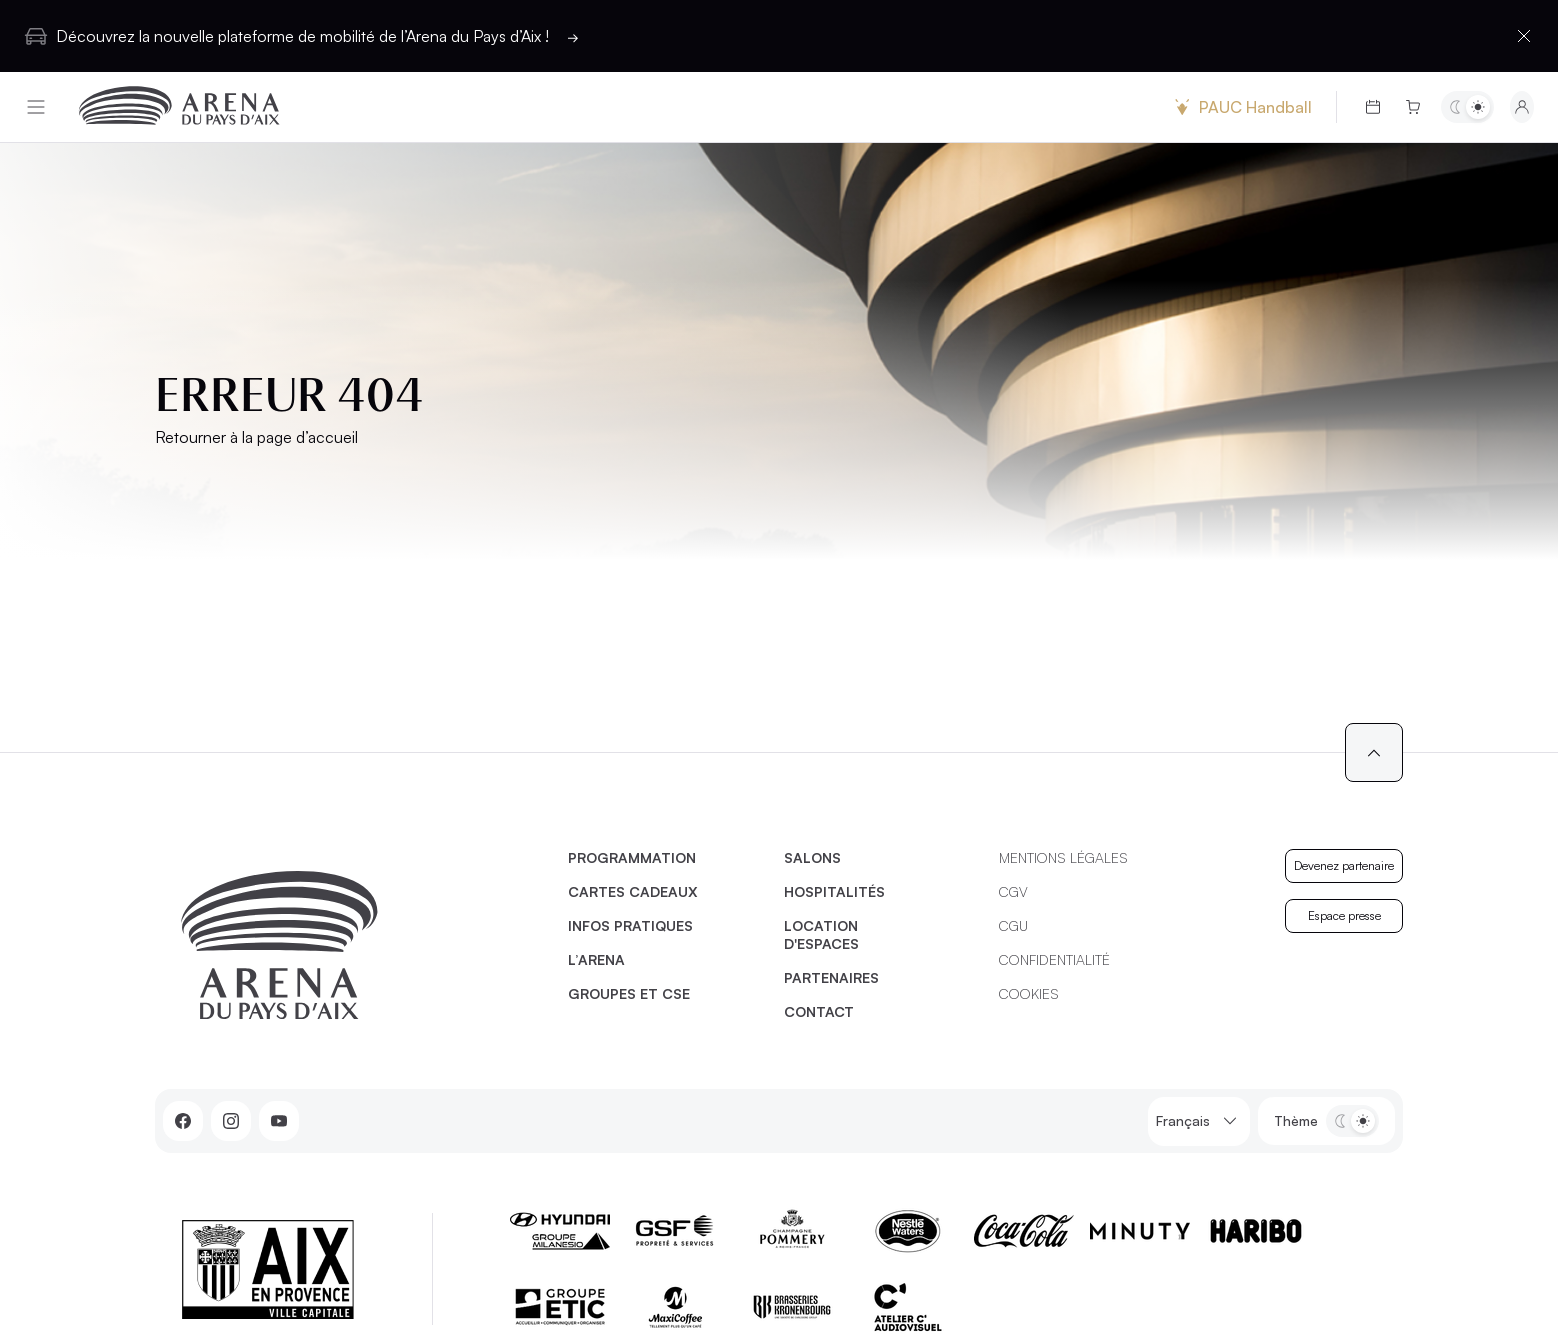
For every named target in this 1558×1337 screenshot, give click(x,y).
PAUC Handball (1241, 107)
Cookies (1029, 993)
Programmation (632, 857)
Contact (819, 1011)
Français (1199, 1121)
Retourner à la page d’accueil (256, 437)
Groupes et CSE (629, 993)
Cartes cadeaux (633, 891)
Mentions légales (1063, 857)
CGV (1013, 891)
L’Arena (596, 959)
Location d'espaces (821, 934)
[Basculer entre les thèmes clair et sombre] (1467, 107)
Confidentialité (1054, 959)
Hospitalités (834, 891)
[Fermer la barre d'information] (1524, 36)
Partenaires (831, 977)
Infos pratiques (630, 925)
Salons (812, 857)
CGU (1013, 925)
